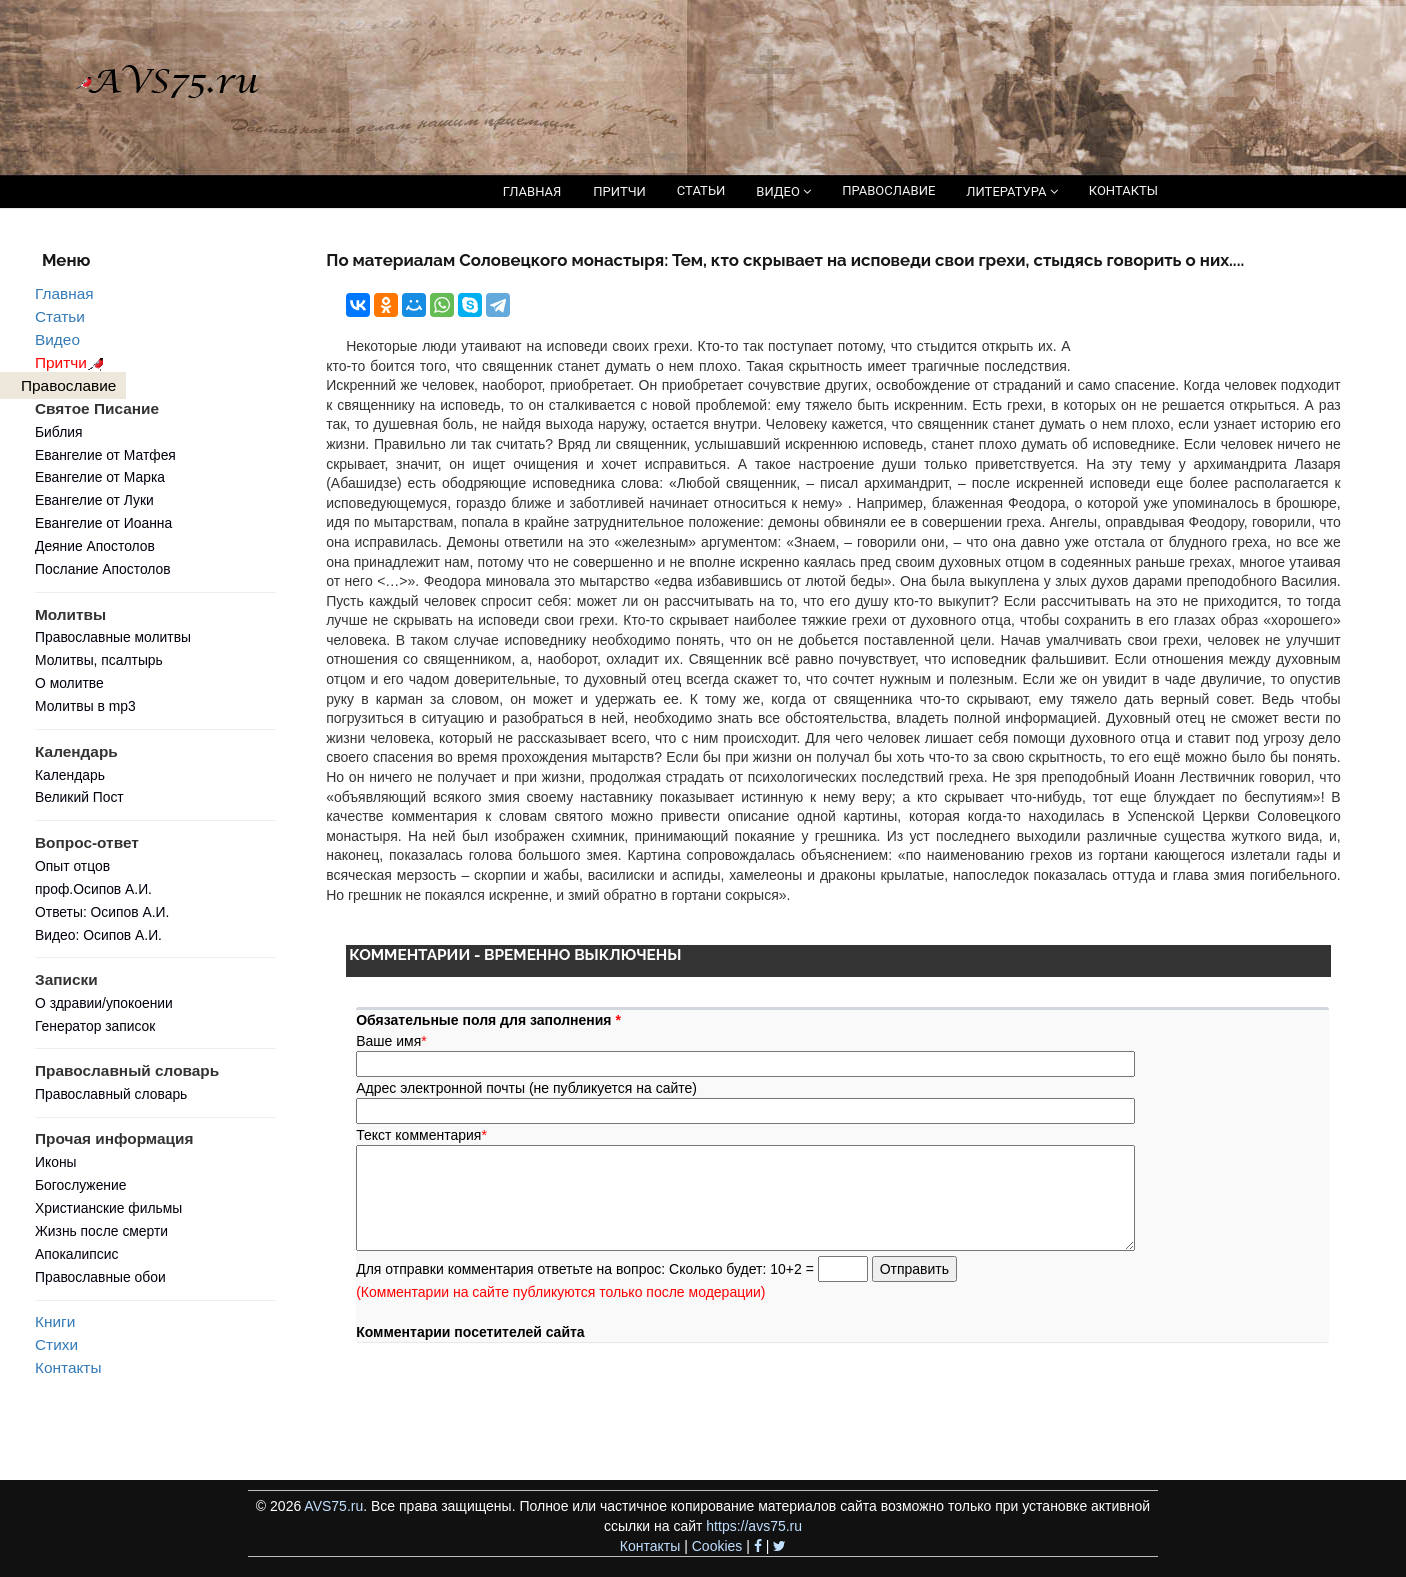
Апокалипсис (76, 1254)
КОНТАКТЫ (1123, 190)
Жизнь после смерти (101, 1231)
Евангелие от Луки (94, 500)
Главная (64, 293)
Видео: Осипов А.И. (98, 935)
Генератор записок (95, 1026)
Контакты (68, 1367)
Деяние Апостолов (95, 546)
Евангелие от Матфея (105, 455)
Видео (57, 339)
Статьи (60, 316)
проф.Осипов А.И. (93, 889)
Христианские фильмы (108, 1208)
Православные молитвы (113, 637)
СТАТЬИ (701, 190)
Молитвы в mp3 (85, 706)
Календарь (70, 775)
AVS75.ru (333, 1506)
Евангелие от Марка (100, 477)
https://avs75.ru (754, 1526)
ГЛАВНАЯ (532, 191)
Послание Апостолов (103, 569)
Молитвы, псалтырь (99, 660)
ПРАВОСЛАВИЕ (888, 190)
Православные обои (100, 1277)
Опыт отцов (72, 866)
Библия (59, 432)
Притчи (72, 362)
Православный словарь (111, 1094)
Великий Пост (79, 797)
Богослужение (80, 1185)
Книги (55, 1321)
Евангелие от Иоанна (103, 523)
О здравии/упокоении (104, 1003)
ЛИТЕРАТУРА (1011, 191)
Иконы (56, 1162)
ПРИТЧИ (619, 191)
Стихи (56, 1344)
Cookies (717, 1546)
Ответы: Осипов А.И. (102, 912)
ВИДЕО (783, 191)
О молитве (69, 683)
